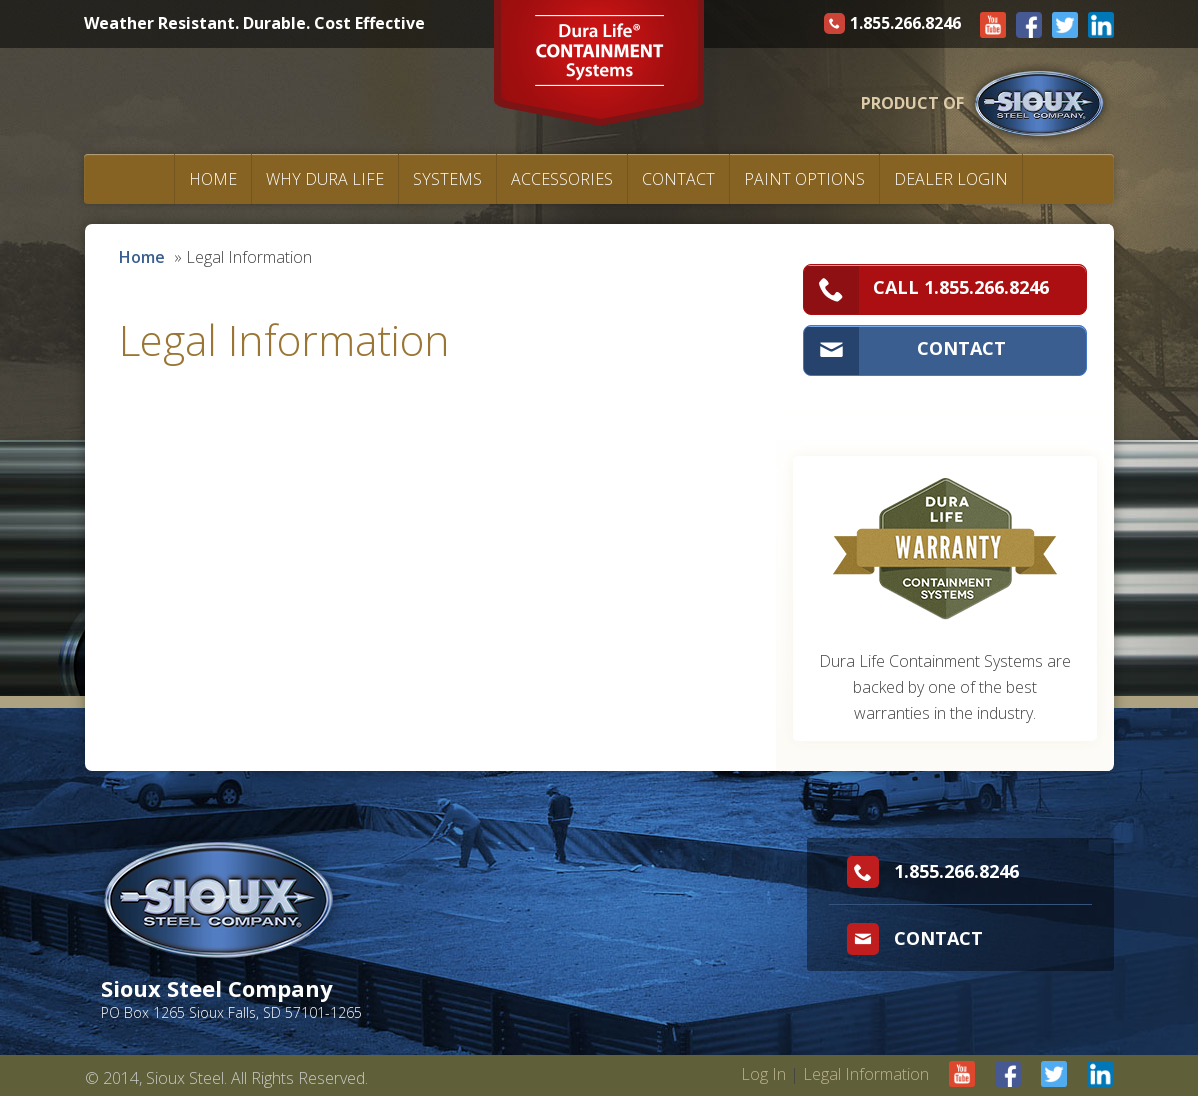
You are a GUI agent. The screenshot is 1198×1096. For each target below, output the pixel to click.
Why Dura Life (325, 179)
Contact (678, 179)
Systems (447, 179)
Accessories (562, 179)
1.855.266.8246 (894, 23)
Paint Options (804, 179)
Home (213, 179)
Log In (763, 1074)
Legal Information (866, 1074)
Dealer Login (951, 179)
